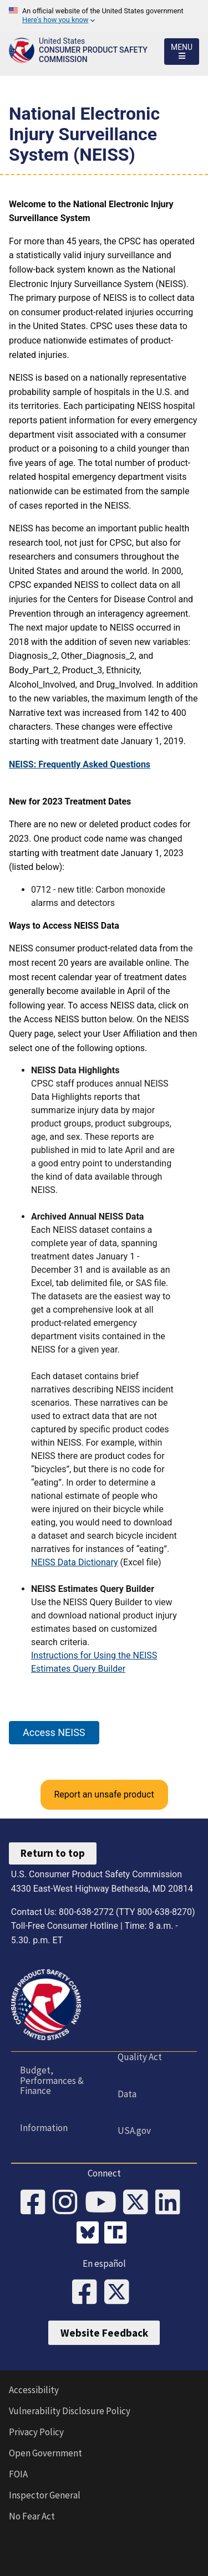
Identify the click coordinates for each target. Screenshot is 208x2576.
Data (127, 2094)
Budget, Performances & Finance (52, 2080)
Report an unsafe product (104, 1794)
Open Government (45, 2453)
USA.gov (134, 2130)
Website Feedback (104, 2332)
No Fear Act (32, 2516)
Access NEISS (54, 1732)
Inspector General (44, 2495)
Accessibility (34, 2390)
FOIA (18, 2474)
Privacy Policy (36, 2432)
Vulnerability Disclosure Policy (69, 2411)
